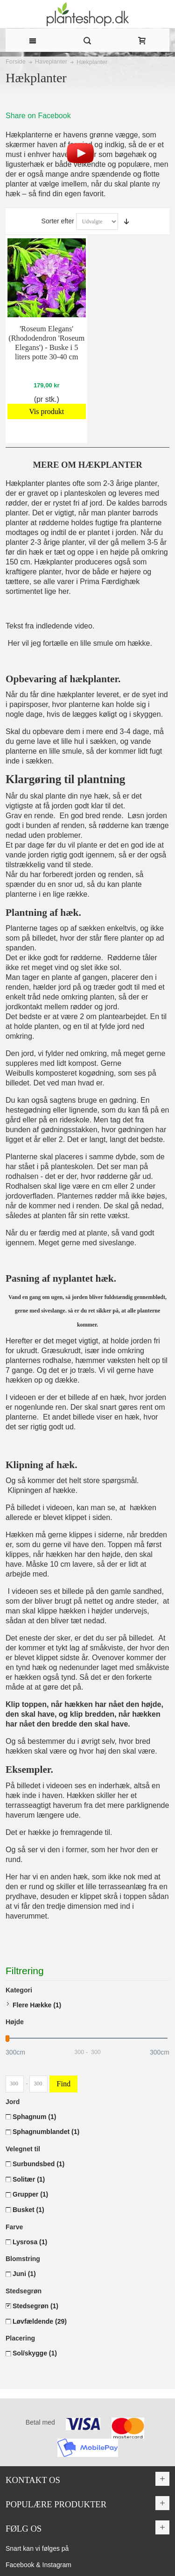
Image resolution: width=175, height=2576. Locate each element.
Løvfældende (40, 2321)
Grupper (30, 2194)
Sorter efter (58, 221)
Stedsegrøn (35, 2306)
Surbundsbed (38, 2164)
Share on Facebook (38, 116)
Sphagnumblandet (46, 2131)
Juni (24, 2273)
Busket (28, 2209)
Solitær (29, 2179)
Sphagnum (34, 2116)
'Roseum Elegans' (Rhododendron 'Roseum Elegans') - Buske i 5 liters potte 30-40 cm (46, 342)
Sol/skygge (35, 2353)
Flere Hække (37, 2005)
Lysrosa (30, 2242)
